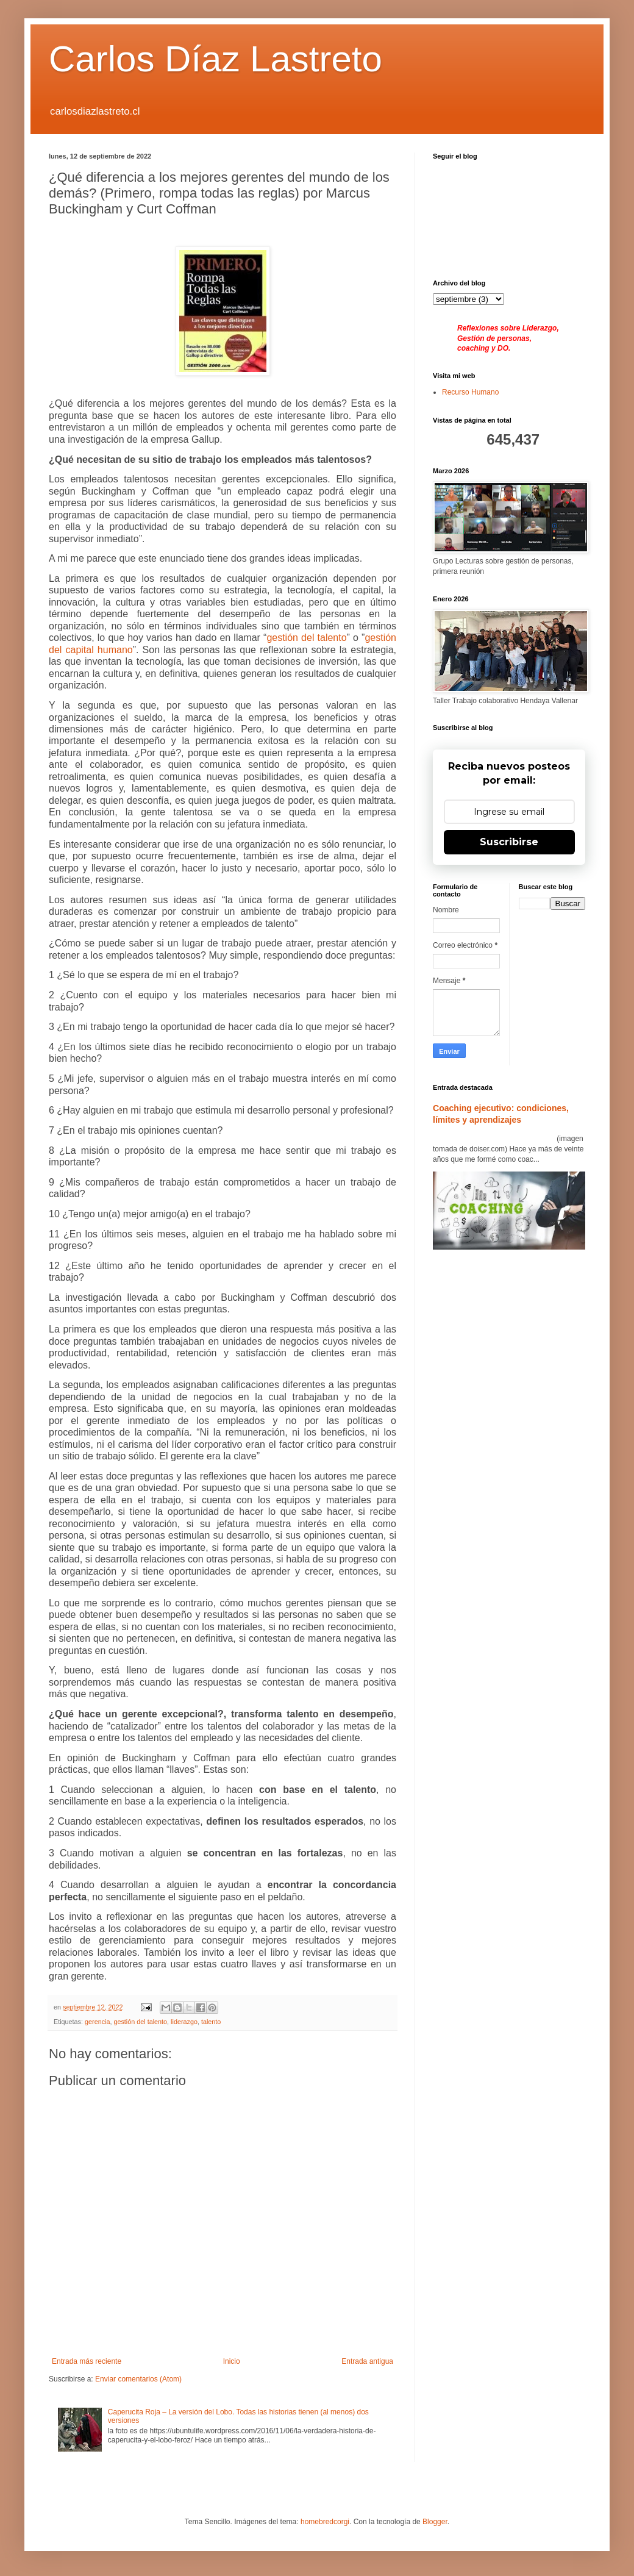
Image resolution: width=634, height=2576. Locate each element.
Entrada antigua (367, 2361)
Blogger (434, 2521)
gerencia (97, 2021)
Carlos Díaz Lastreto (215, 58)
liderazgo (184, 2021)
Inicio (231, 2361)
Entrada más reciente (86, 2361)
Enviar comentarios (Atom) (138, 2379)
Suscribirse (509, 842)
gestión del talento (140, 2021)
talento (211, 2021)
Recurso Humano (470, 392)
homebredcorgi (325, 2521)
